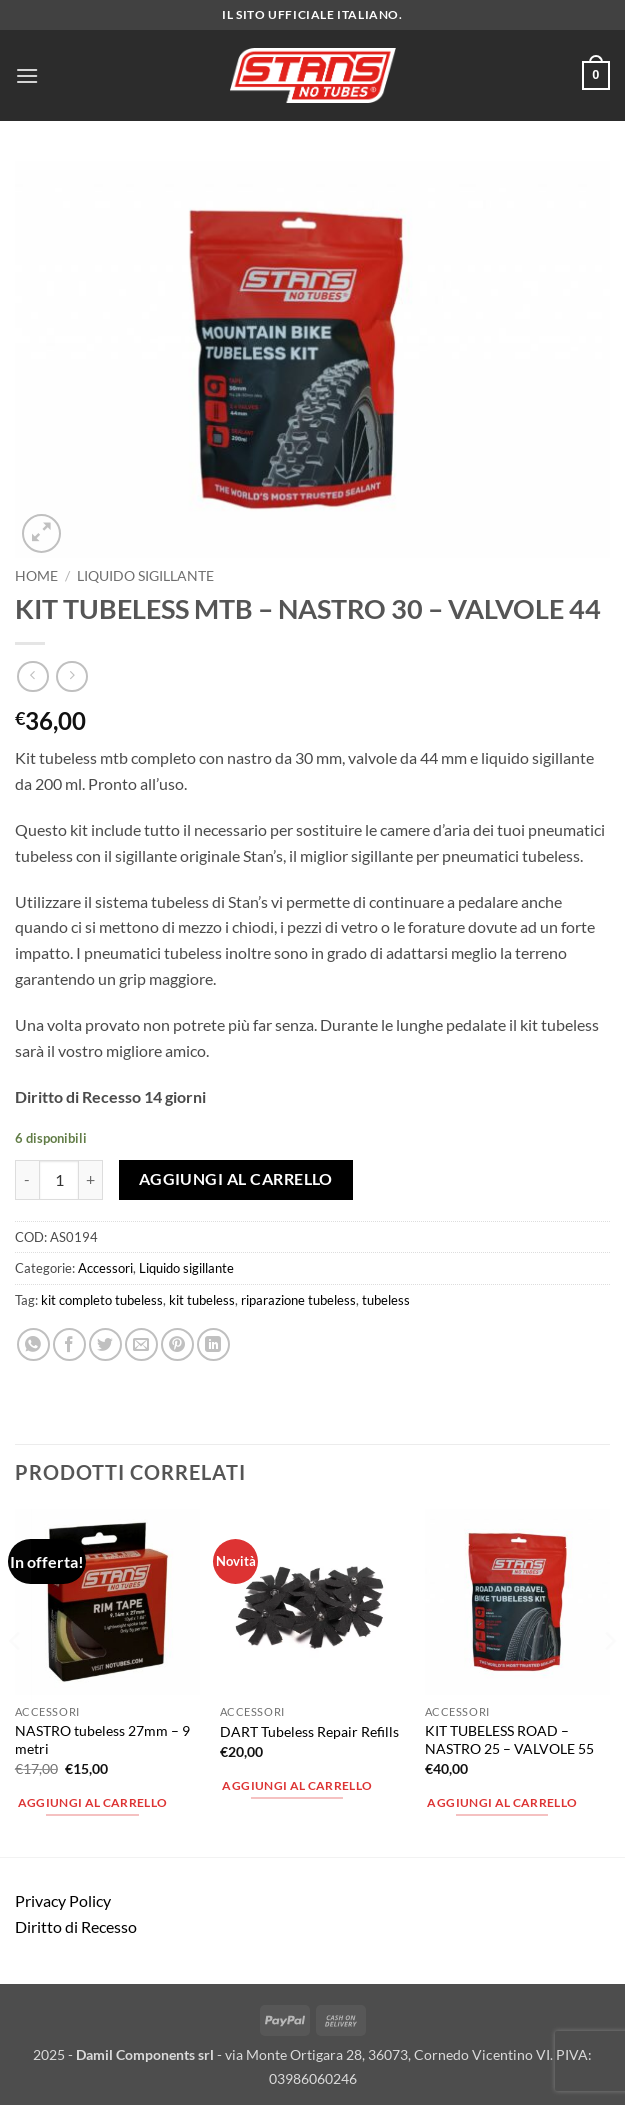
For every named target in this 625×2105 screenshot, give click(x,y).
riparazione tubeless (298, 1300)
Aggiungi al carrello (236, 1179)
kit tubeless (202, 1300)
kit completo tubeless (102, 1300)
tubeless (386, 1300)
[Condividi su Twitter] (105, 1344)
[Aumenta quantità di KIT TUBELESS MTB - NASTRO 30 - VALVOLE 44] (91, 1180)
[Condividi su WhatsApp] (33, 1344)
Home (36, 576)
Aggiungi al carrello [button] (93, 1802)
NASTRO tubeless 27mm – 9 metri (102, 1740)
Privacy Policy (63, 1900)
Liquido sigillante (145, 576)
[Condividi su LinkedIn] (213, 1344)
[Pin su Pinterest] (177, 1344)
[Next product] (32, 676)
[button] (27, 75)
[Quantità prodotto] (59, 1180)
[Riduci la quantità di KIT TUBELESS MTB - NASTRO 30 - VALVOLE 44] (27, 1180)
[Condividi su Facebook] (69, 1344)
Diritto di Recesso (76, 1926)
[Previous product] (71, 676)
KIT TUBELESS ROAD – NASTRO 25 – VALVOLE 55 (509, 1740)
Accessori (105, 1268)
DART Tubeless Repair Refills (309, 1731)
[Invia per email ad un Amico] (141, 1344)
